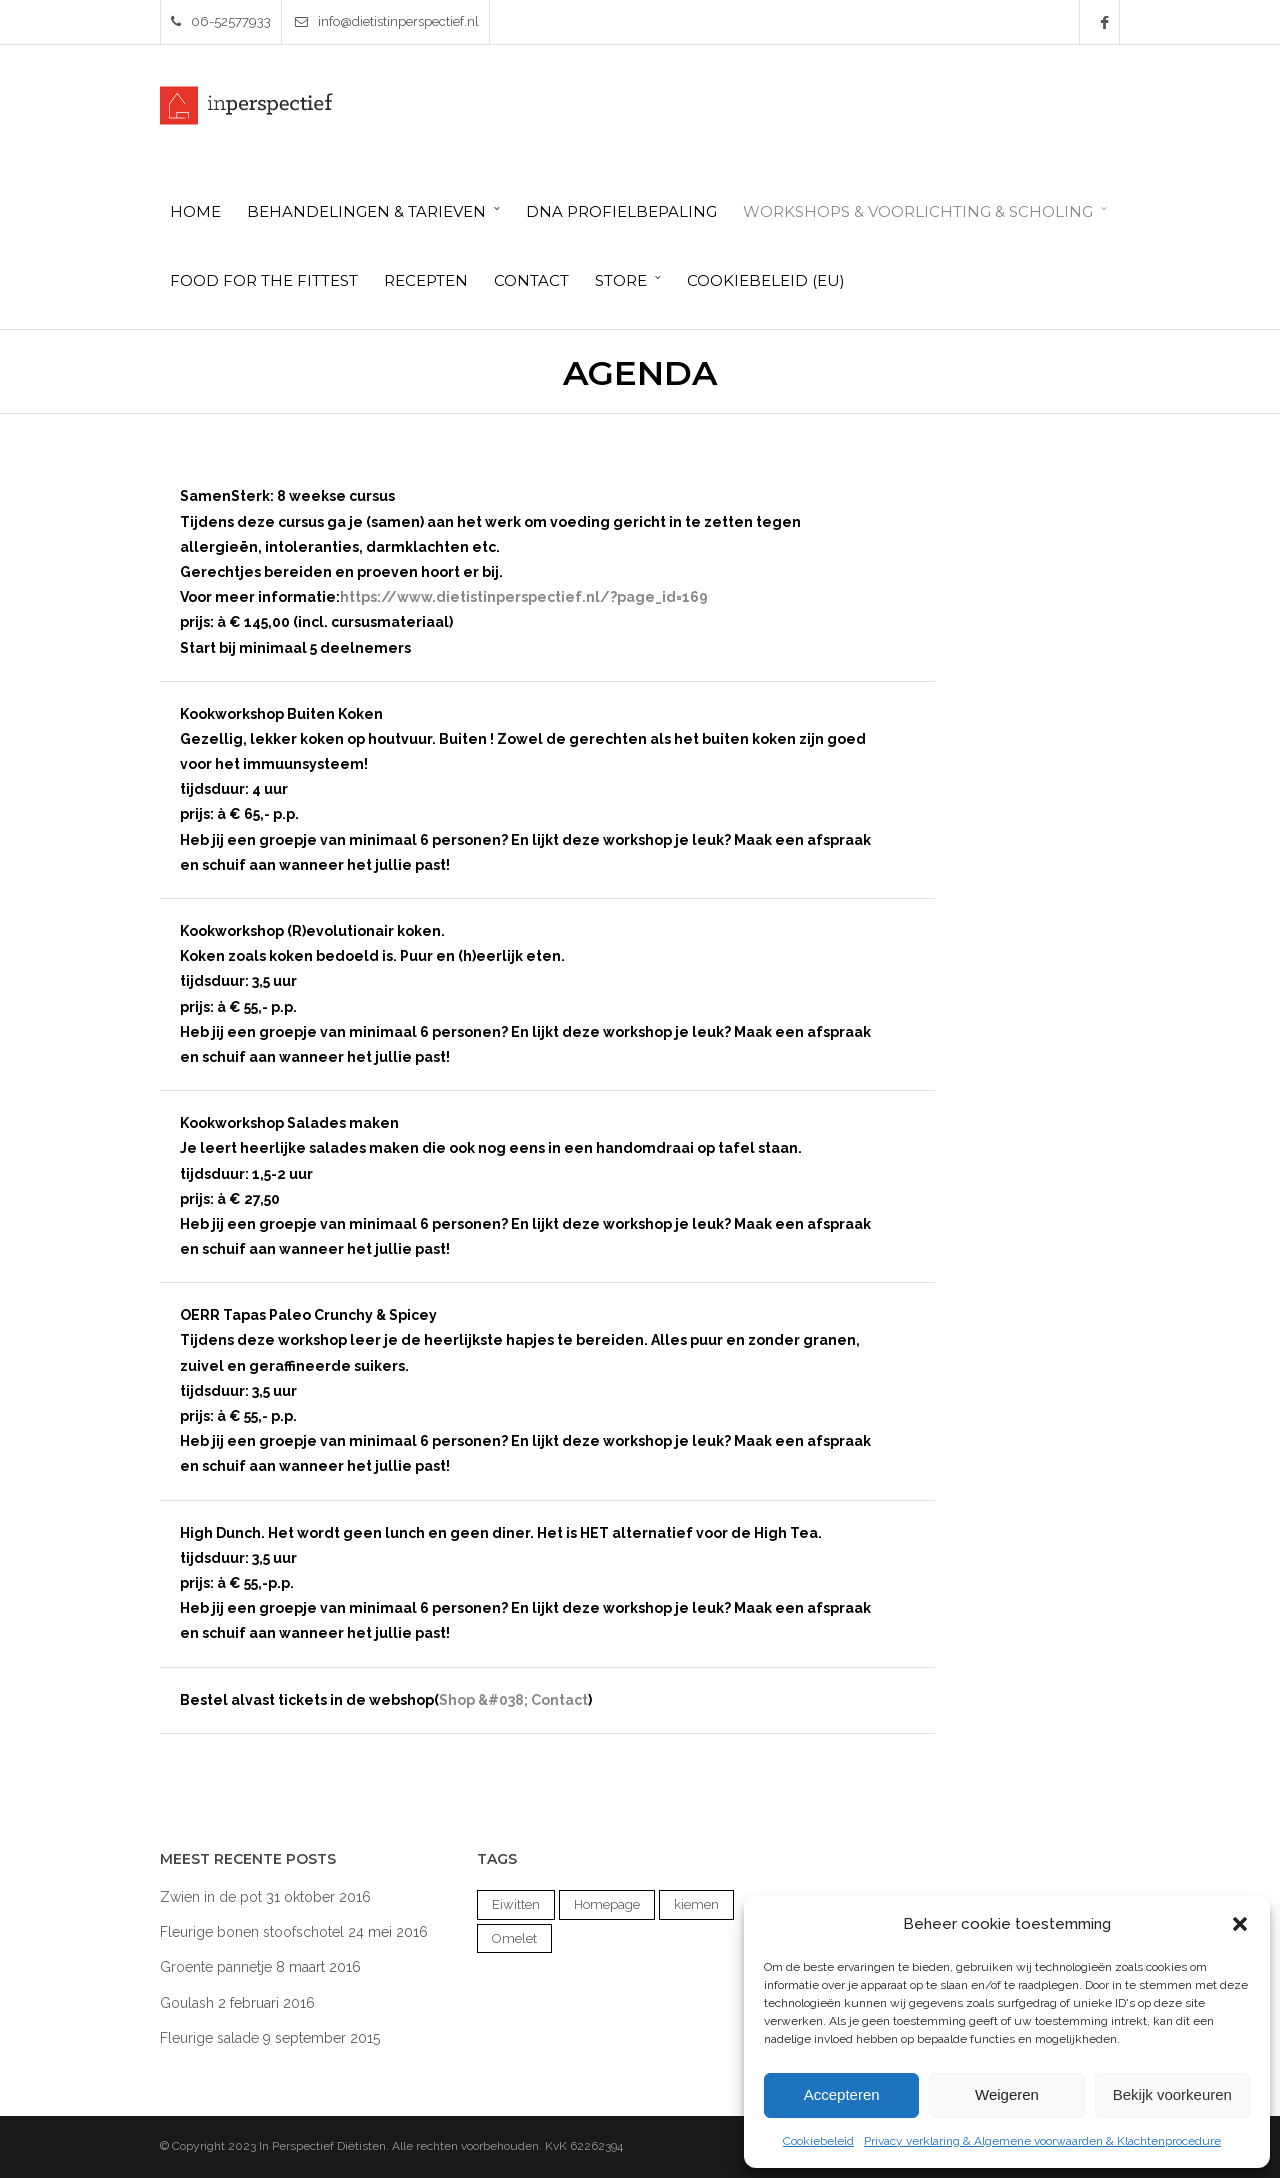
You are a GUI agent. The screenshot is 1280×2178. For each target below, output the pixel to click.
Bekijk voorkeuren (1172, 2094)
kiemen (696, 1904)
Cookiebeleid (818, 2141)
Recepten (426, 280)
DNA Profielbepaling (621, 211)
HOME (195, 211)
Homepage (607, 1904)
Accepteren (842, 2094)
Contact (531, 280)
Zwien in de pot (211, 1897)
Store (621, 280)
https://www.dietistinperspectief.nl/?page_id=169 (524, 597)
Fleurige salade (209, 2038)
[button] (1240, 1924)
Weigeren (1007, 2094)
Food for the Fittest (264, 280)
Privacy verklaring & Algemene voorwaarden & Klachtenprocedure (1042, 2141)
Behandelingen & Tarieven (366, 211)
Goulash (187, 2003)
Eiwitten (516, 1904)
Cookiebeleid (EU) (766, 280)
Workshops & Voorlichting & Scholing (918, 211)
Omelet (514, 1938)
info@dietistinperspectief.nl (387, 21)
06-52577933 (221, 21)
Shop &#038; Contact (513, 1700)
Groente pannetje (216, 1967)
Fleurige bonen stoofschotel (252, 1932)
